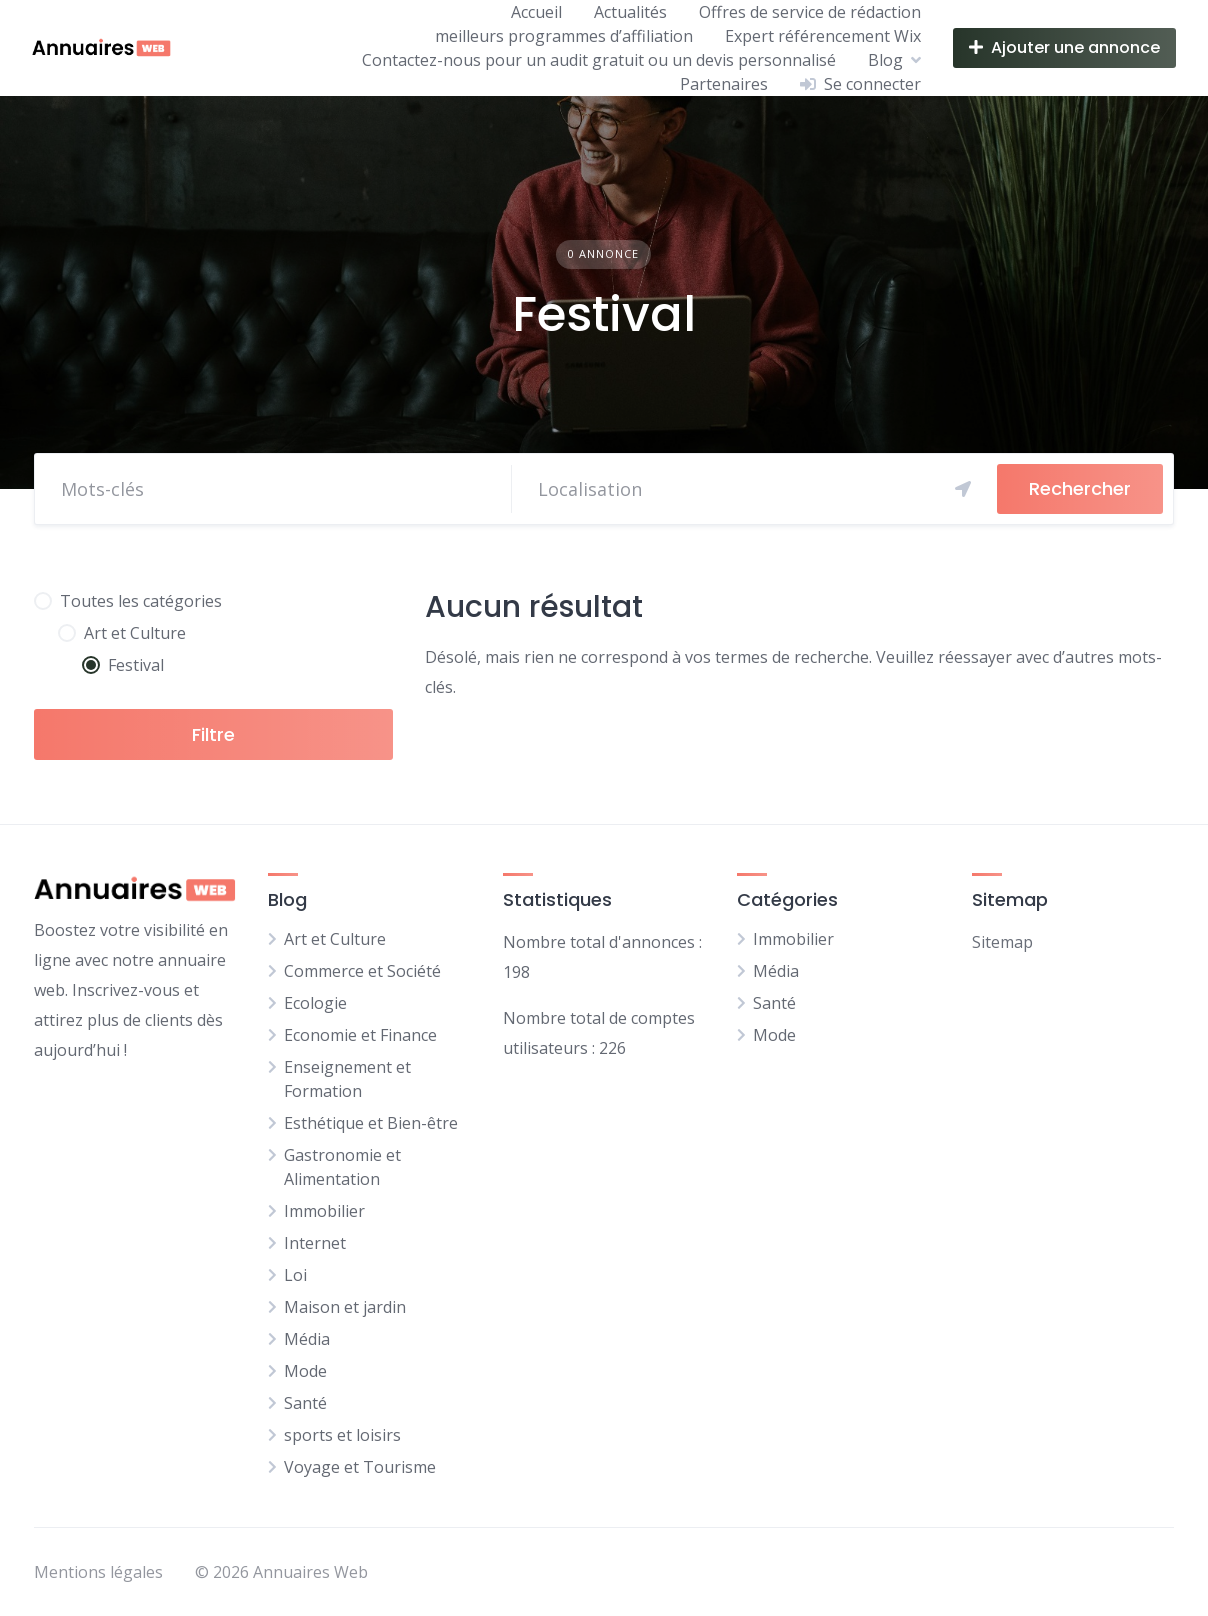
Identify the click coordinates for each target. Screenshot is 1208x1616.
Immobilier (324, 1211)
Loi (295, 1275)
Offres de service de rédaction (810, 12)
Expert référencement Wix (823, 36)
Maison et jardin (345, 1307)
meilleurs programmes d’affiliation (564, 36)
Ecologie (315, 1003)
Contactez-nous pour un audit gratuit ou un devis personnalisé (599, 60)
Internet (315, 1243)
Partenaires (724, 84)
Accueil (536, 12)
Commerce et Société (362, 971)
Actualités (630, 12)
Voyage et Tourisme (360, 1467)
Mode (305, 1371)
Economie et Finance (360, 1035)
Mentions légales (98, 1572)
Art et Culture (335, 939)
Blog (885, 60)
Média (307, 1339)
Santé (305, 1403)
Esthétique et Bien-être (371, 1123)
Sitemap (1002, 942)
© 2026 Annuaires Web (281, 1572)
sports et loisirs (342, 1435)
